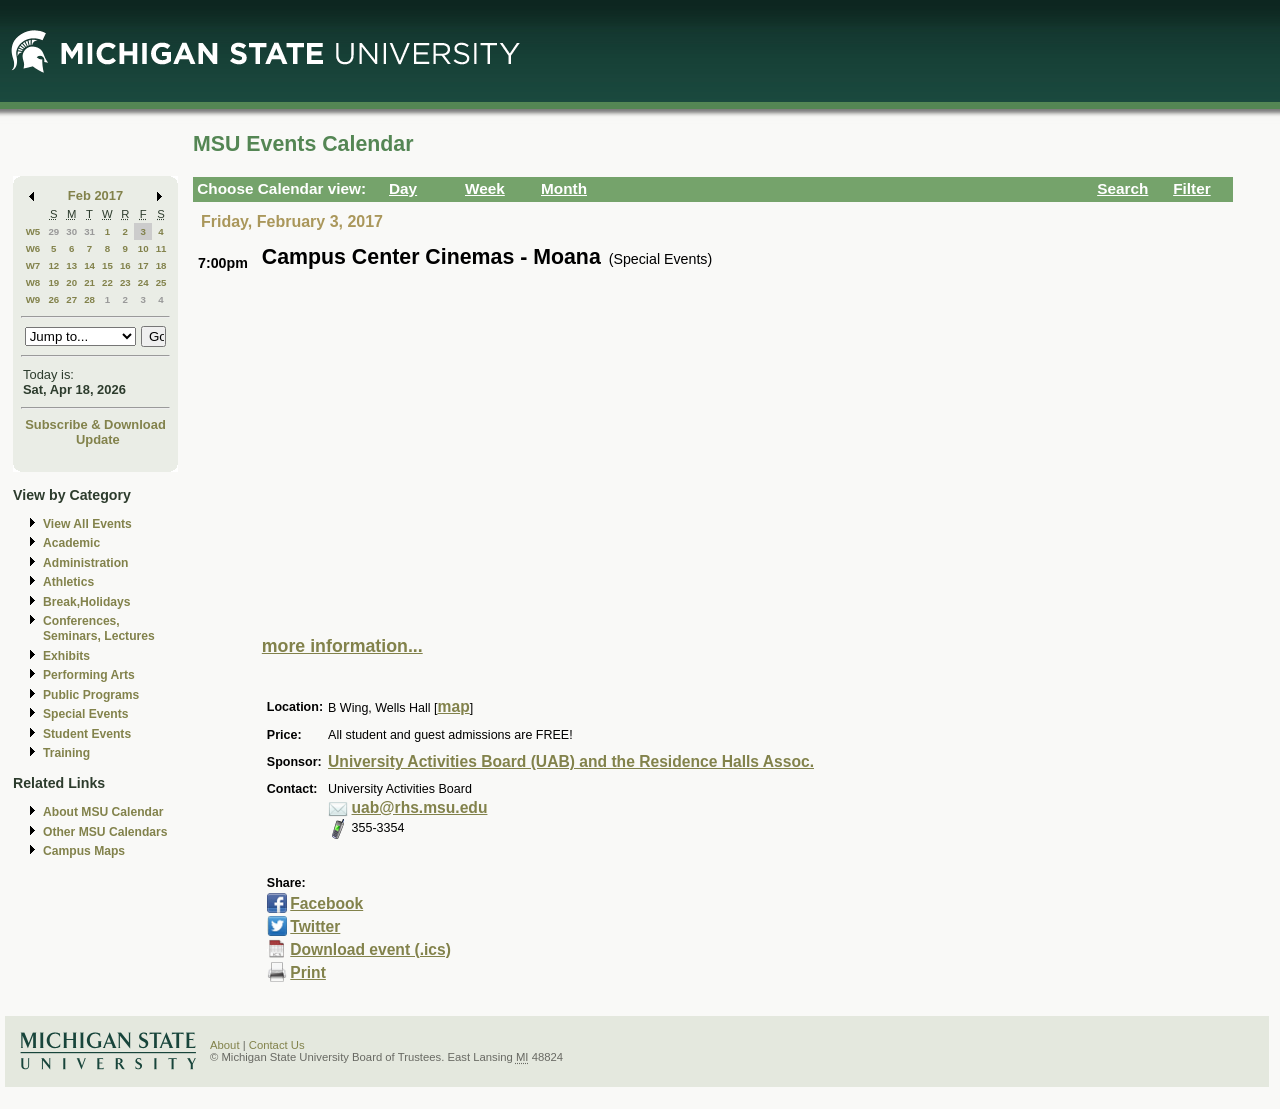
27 (71, 299)
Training (66, 753)
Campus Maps (84, 851)
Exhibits (66, 656)
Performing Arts (89, 675)
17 (143, 265)
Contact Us (277, 1045)
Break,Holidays (87, 602)
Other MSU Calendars (105, 832)
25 (161, 282)
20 (71, 282)
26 (53, 299)
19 (53, 282)
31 (89, 231)
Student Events (87, 734)
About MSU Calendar (103, 812)
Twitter (315, 926)
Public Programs (91, 695)
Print (308, 972)
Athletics (68, 582)
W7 (33, 265)
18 (161, 265)
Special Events (85, 714)
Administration (85, 563)
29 (53, 231)
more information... (342, 646)
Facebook (326, 903)
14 (89, 265)
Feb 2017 (95, 195)
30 (71, 231)
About (225, 1045)
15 (107, 265)
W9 (33, 299)
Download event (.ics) (370, 949)
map (454, 706)
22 (107, 282)
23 (125, 282)
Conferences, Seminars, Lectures (99, 628)
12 (53, 265)
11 (161, 248)
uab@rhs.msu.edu (420, 807)
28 (89, 299)
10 (143, 248)
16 (125, 265)
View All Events (87, 524)
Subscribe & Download (95, 424)
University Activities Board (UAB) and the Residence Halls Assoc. (571, 761)
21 (89, 282)
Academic (71, 543)
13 (71, 265)
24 (143, 282)
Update (98, 439)
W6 (33, 248)
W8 (33, 282)
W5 (33, 231)
